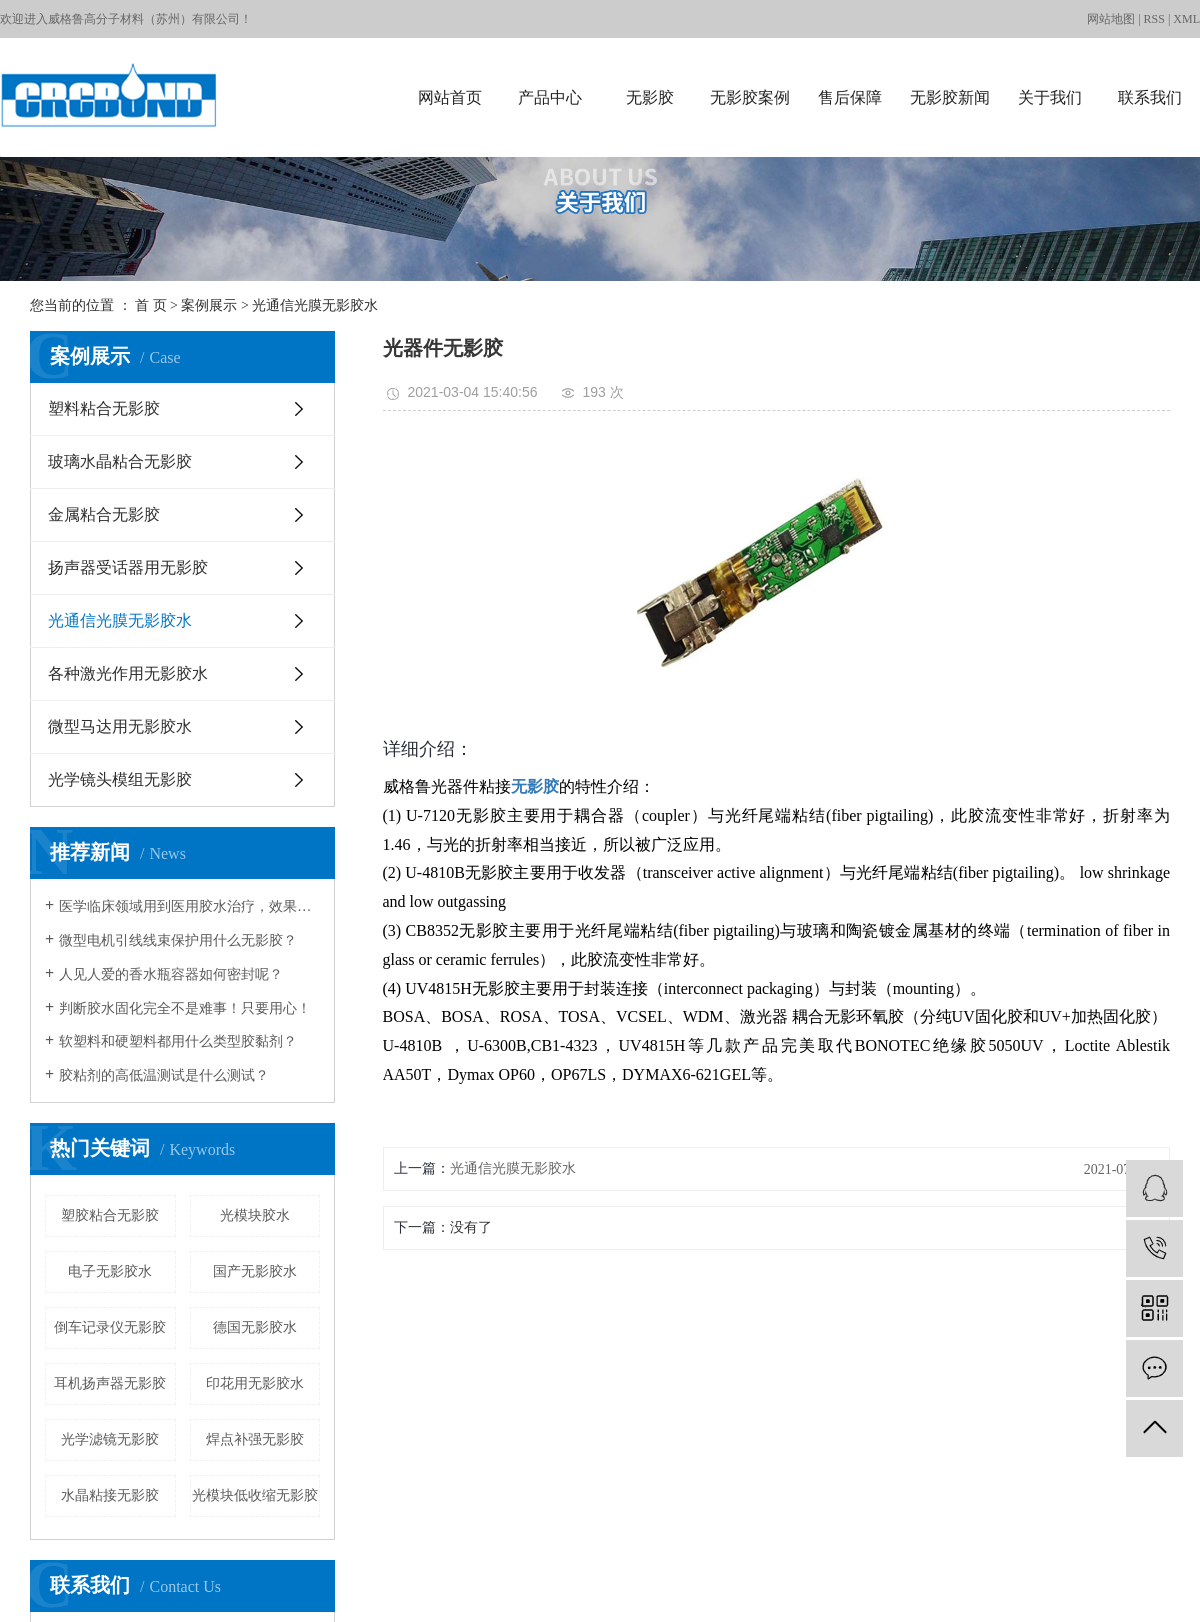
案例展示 (209, 305)
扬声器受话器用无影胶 (128, 567)
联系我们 (1150, 97)
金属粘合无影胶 (104, 514)
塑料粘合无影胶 (104, 408)
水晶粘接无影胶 (110, 1495)
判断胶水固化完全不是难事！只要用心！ (185, 1008)
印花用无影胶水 (255, 1383)
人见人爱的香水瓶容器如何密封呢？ (171, 974)
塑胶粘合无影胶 (110, 1215)
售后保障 (850, 97)
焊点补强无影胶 (255, 1439)
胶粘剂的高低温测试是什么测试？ (164, 1075)
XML (1186, 19)
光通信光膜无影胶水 (315, 305)
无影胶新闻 (950, 97)
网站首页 (450, 97)
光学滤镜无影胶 (110, 1439)
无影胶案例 (750, 97)
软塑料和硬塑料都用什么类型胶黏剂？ (178, 1041)
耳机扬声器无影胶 (110, 1383)
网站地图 (1111, 19)
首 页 (151, 305)
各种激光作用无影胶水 (128, 673)
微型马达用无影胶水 (120, 726)
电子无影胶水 (110, 1271)
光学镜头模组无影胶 (120, 779)
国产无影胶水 (255, 1271)
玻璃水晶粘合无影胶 (120, 461)
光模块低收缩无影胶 (255, 1495)
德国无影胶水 (255, 1327)
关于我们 (1050, 97)
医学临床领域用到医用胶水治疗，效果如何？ (189, 906)
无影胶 (650, 97)
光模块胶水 (255, 1215)
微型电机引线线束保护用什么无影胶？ (178, 940)
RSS (1154, 19)
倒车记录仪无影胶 (110, 1327)
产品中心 (550, 97)
